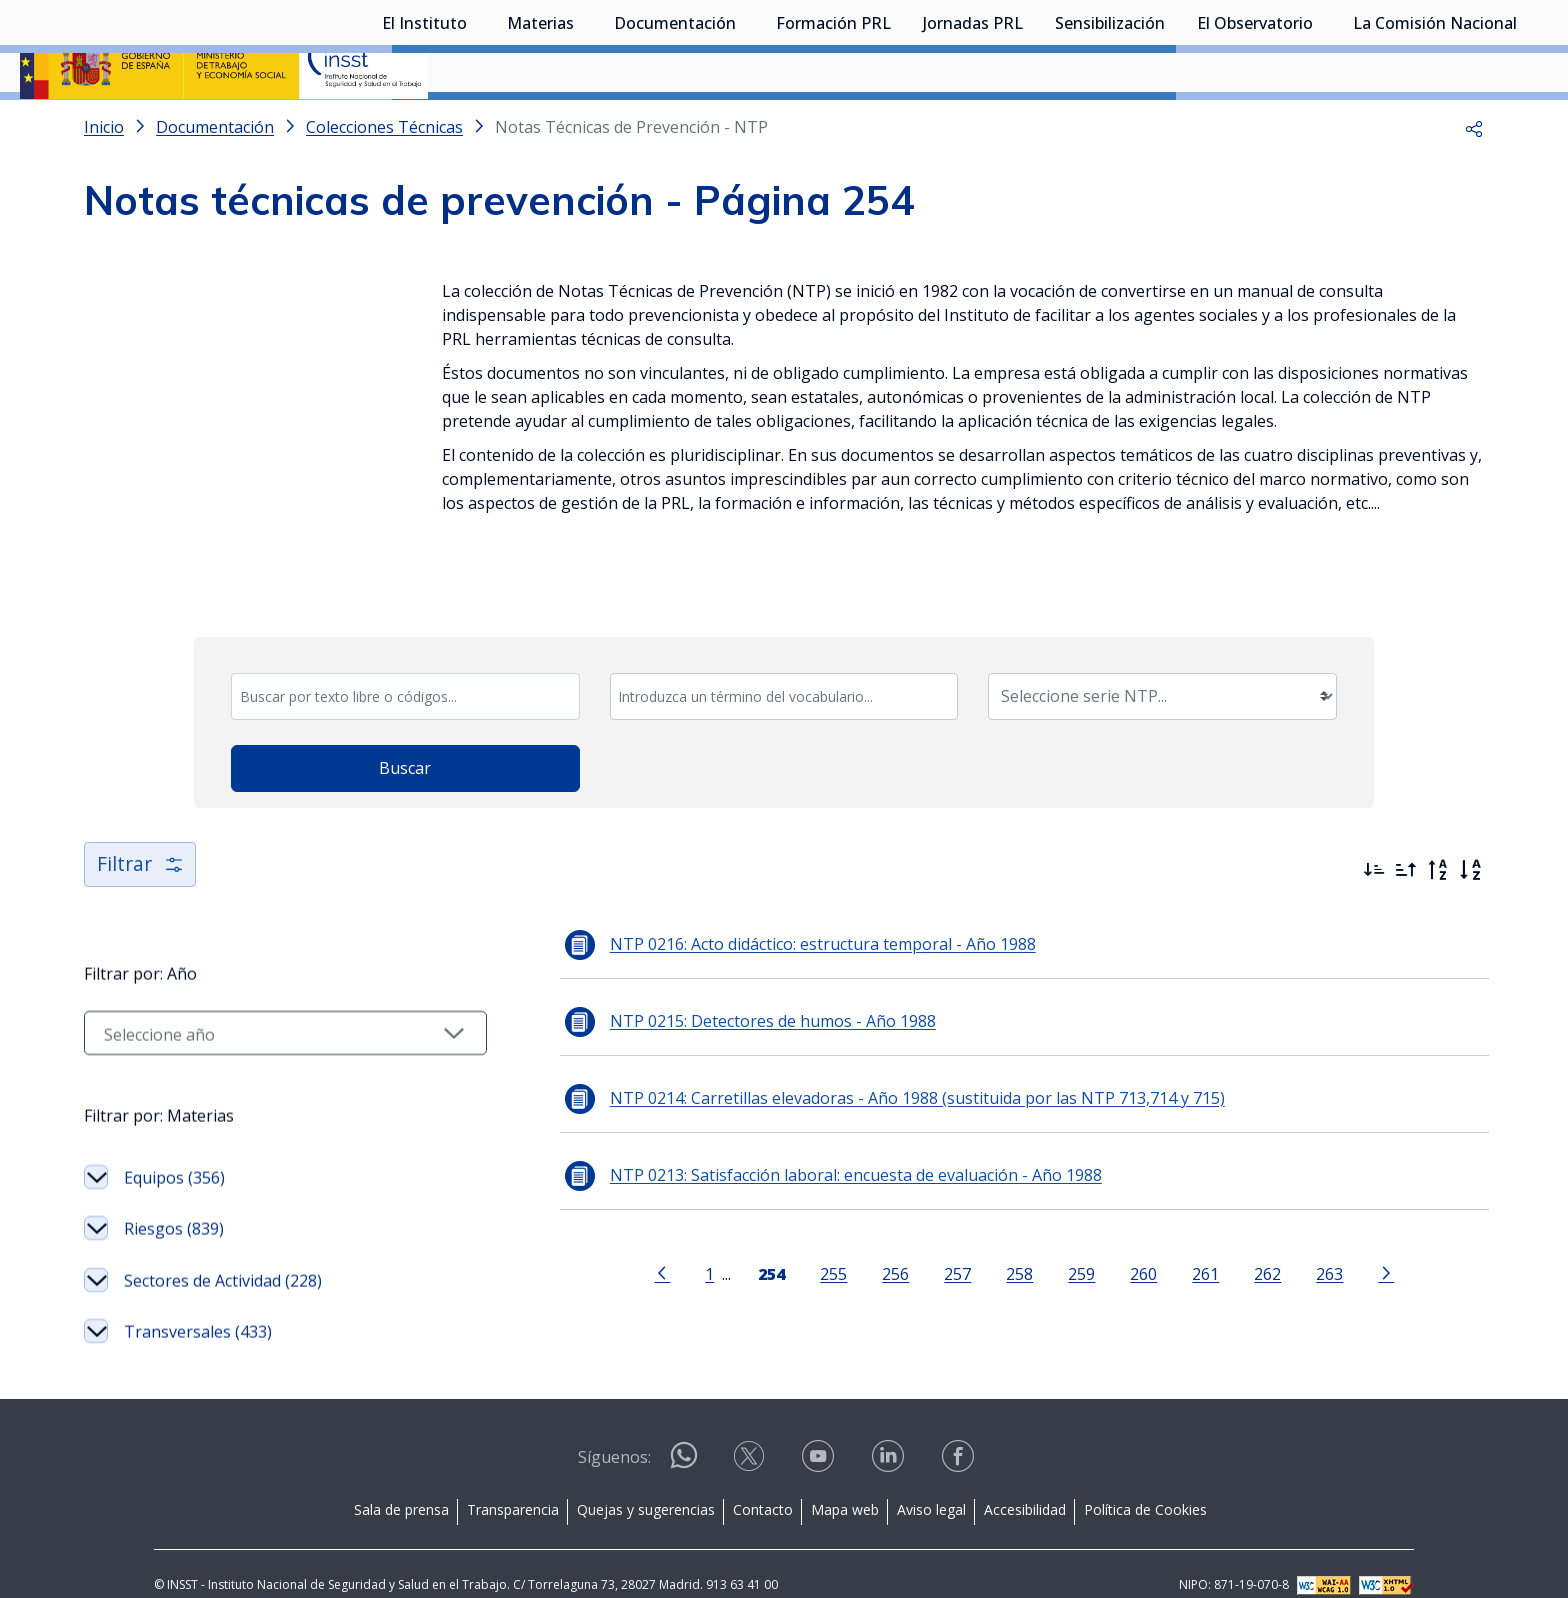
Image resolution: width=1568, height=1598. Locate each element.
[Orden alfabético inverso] (1438, 841)
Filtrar (141, 835)
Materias (540, 125)
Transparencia (513, 1481)
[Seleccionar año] (259, 1004)
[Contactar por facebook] (960, 1433)
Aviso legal (931, 1481)
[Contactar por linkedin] (890, 1433)
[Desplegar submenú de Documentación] (746, 123)
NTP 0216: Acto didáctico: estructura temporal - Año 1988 (770, 915)
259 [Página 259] (1055, 1244)
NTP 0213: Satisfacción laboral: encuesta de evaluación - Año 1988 (803, 1146)
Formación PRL (833, 125)
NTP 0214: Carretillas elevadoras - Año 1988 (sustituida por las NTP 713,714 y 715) (864, 1069)
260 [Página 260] (1117, 1244)
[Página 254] (745, 1243)
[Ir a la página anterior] (636, 1243)
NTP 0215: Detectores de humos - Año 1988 (720, 992)
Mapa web (845, 1481)
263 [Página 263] (1303, 1244)
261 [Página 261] (1179, 1244)
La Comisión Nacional (1435, 125)
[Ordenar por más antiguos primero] (1406, 841)
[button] (1474, 180)
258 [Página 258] (993, 1244)
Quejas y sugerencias (646, 1481)
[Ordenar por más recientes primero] (1374, 841)
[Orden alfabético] (1470, 841)
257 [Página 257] (931, 1244)
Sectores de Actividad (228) (223, 1252)
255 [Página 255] (807, 1244)
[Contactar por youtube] (820, 1433)
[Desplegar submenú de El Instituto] (477, 123)
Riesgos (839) (174, 1201)
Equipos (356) (174, 1149)
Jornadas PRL (973, 125)
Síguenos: (614, 1429)
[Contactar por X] (751, 1433)
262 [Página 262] (1241, 1244)
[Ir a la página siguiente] (1360, 1243)
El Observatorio (1255, 125)
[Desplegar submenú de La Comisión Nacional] (1527, 123)
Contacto (763, 1481)
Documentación (675, 125)
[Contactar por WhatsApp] (684, 1434)
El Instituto (424, 125)
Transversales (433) (198, 1304)
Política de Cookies (1145, 1481)
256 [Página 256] (869, 1244)
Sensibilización (1110, 125)
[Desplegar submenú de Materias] (584, 123)
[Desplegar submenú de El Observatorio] (1323, 123)
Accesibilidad (1025, 1481)
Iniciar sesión (1472, 45)
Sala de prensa (401, 1481)
